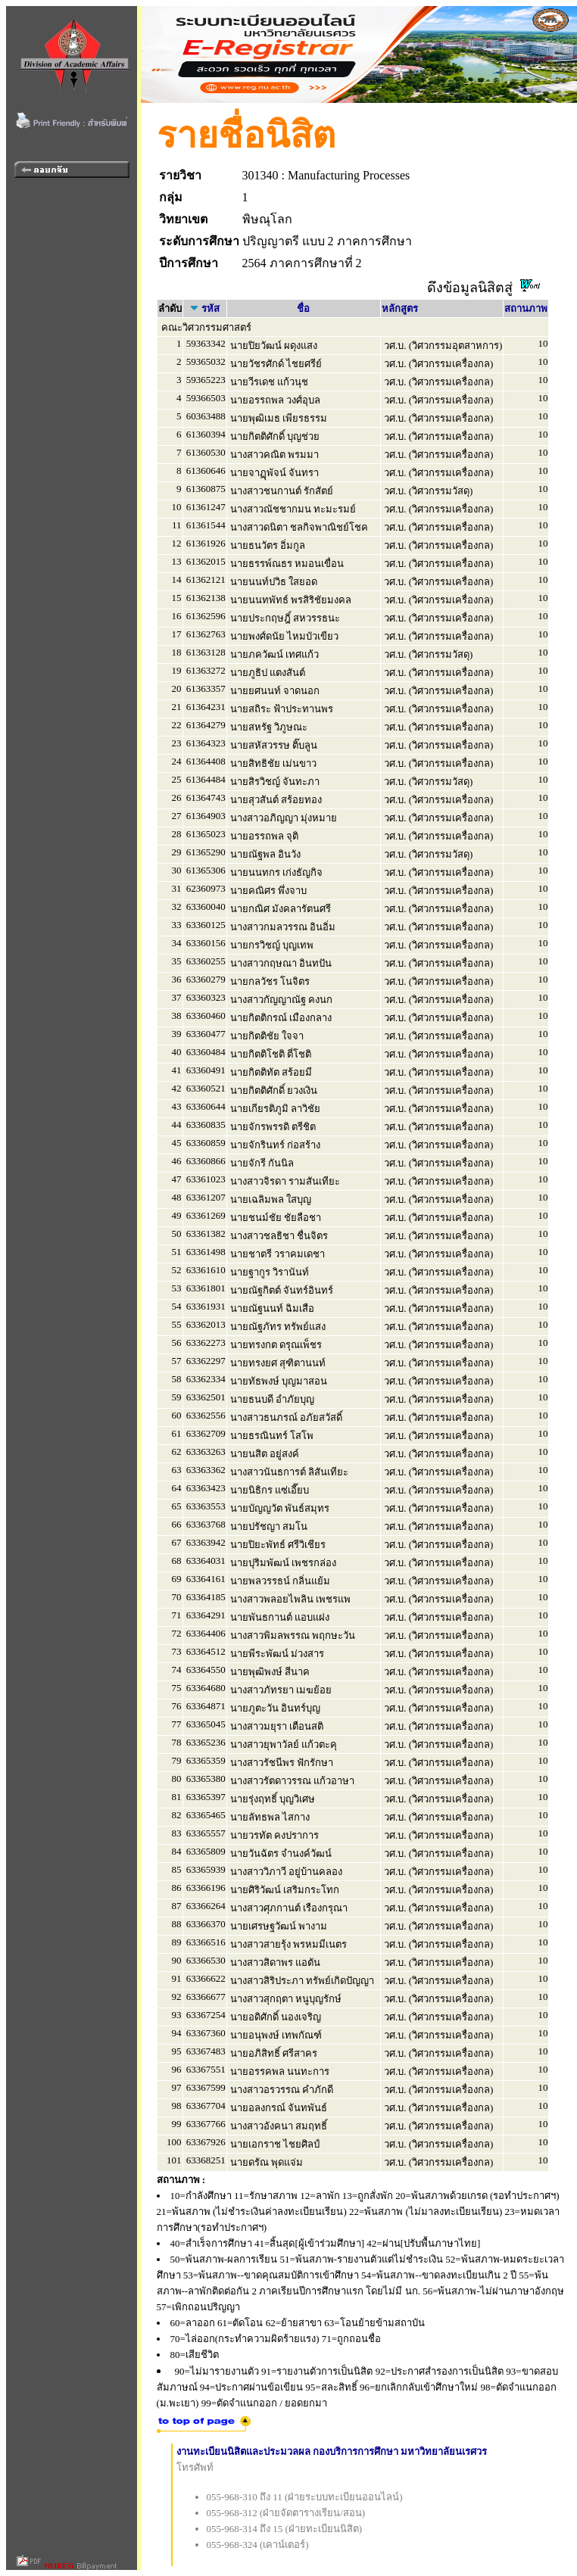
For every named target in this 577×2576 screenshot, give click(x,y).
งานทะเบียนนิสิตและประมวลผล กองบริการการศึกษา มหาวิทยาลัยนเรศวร (332, 2451)
